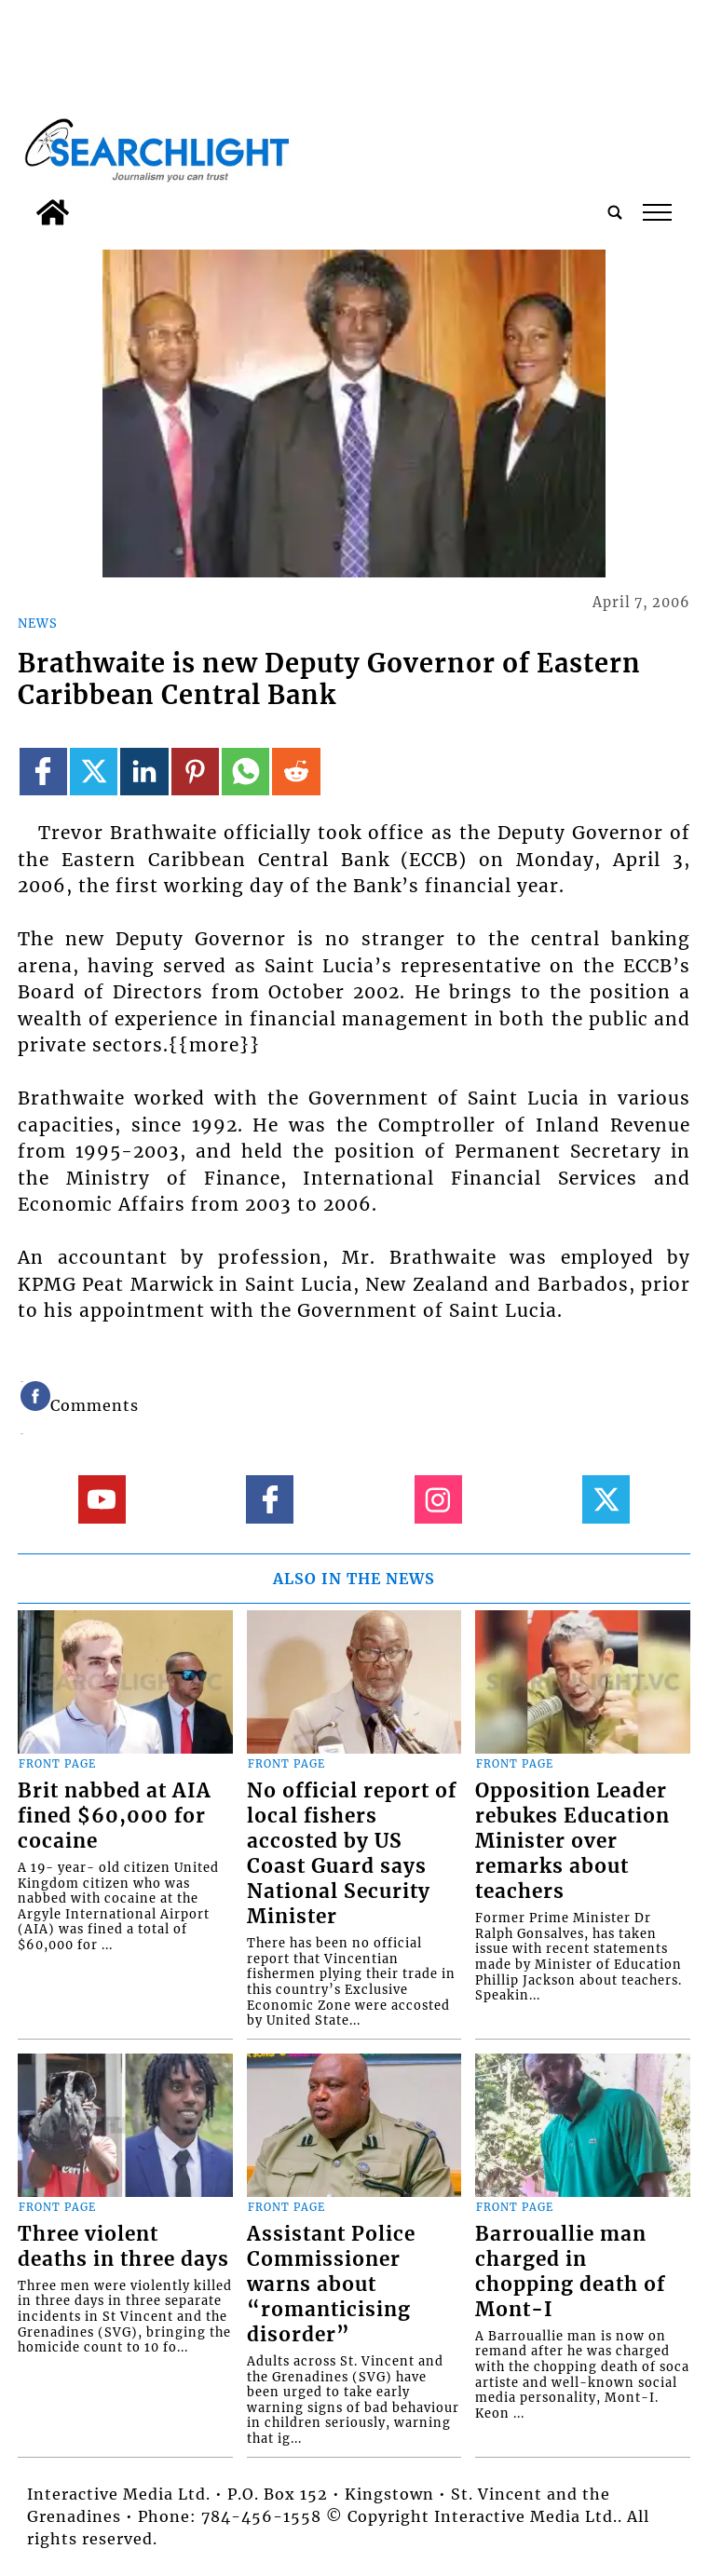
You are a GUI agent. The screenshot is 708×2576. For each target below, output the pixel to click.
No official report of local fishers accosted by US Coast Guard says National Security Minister (351, 1854)
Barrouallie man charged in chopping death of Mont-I (570, 2272)
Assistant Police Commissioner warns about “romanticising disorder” (331, 2284)
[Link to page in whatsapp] (245, 771)
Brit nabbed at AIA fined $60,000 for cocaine (114, 1816)
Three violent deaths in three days (123, 2246)
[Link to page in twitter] (93, 771)
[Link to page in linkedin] (144, 771)
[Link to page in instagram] (438, 1499)
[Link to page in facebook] (43, 771)
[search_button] (615, 212)
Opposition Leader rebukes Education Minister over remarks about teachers (572, 1841)
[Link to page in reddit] (296, 771)
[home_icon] (52, 212)
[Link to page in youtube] (102, 1499)
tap (657, 212)
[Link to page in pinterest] (195, 771)
